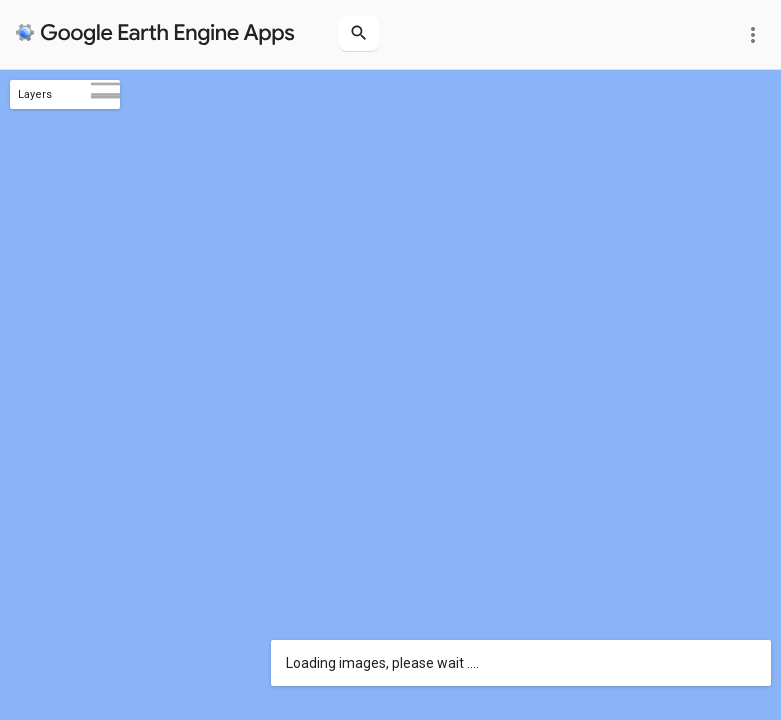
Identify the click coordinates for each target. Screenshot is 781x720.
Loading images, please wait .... (382, 663)
